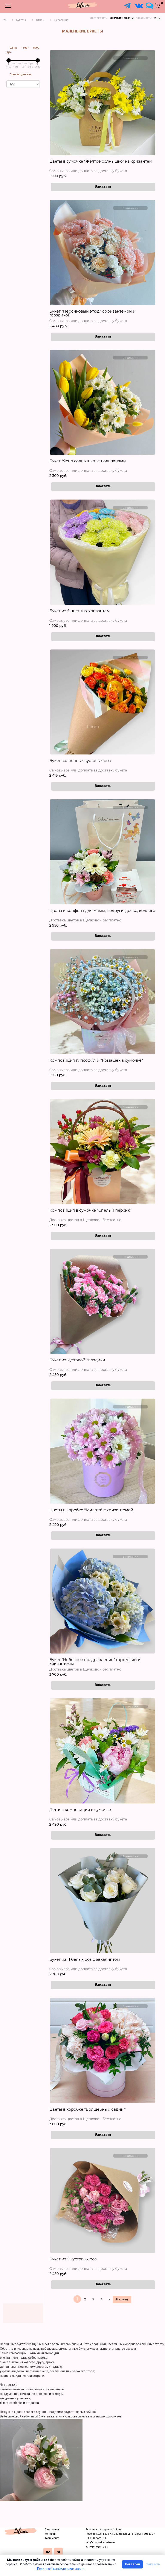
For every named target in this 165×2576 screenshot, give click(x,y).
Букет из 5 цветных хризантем (79, 611)
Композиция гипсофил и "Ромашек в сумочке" (96, 1060)
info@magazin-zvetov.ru (100, 2542)
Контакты (50, 2533)
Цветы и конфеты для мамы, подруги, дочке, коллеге (102, 911)
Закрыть (153, 2564)
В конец (122, 2299)
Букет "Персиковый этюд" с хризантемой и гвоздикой (92, 313)
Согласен (132, 2564)
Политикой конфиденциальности (60, 2568)
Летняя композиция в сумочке (80, 1810)
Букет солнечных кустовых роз (80, 761)
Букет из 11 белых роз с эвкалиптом (84, 1959)
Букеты (20, 20)
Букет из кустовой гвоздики (77, 1360)
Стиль (40, 20)
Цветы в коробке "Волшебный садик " (87, 2109)
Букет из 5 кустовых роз (73, 2259)
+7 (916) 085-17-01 (97, 2546)
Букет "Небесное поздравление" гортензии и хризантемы (95, 1662)
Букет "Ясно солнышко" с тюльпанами (87, 461)
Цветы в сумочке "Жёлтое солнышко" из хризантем (100, 161)
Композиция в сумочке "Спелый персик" (90, 1210)
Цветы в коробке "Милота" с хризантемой (91, 1510)
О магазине (51, 2529)
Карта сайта (51, 2538)
